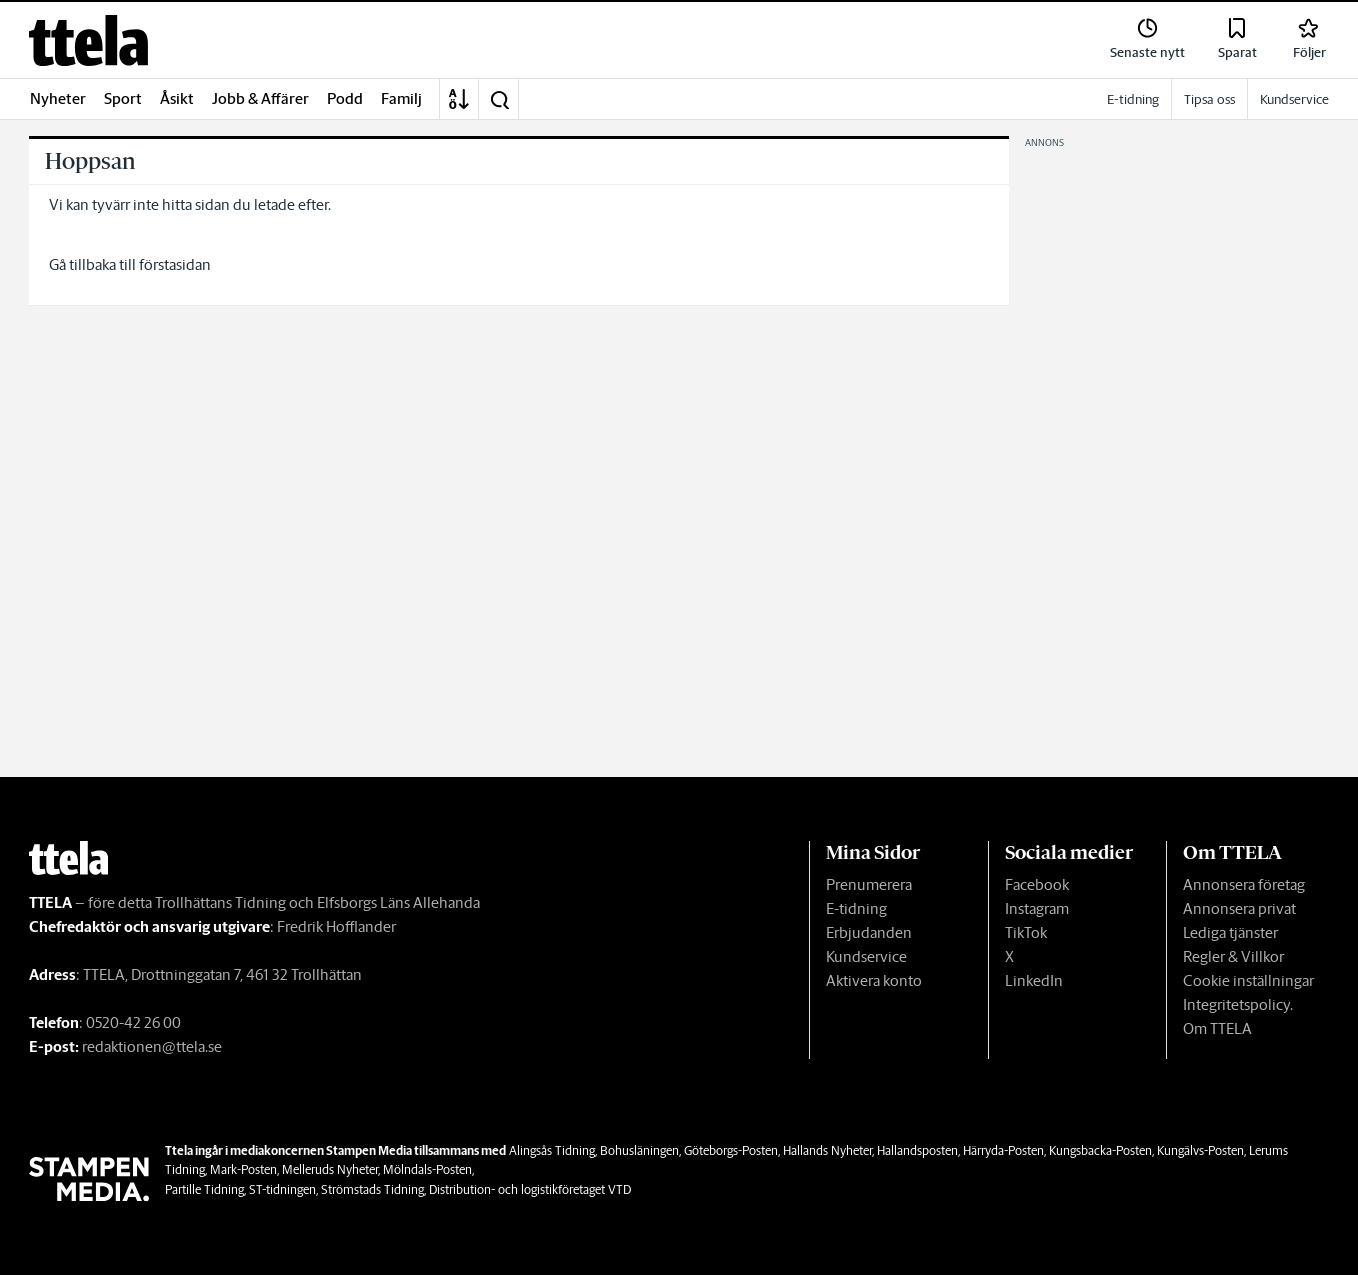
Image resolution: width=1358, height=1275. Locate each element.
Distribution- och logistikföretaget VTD (530, 1189)
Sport (123, 98)
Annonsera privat (1239, 908)
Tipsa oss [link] (1209, 99)
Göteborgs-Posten (731, 1150)
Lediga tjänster (1230, 932)
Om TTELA (1217, 1028)
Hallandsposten (917, 1150)
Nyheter (58, 98)
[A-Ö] (459, 99)
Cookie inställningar (1248, 980)
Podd (345, 98)
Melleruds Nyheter (330, 1169)
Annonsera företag (1244, 884)
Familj (401, 98)
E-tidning (856, 908)
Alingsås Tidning (552, 1150)
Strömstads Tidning (372, 1189)
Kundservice (866, 956)
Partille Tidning (204, 1189)
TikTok (1026, 932)
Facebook (1037, 884)
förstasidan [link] (175, 264)
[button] (499, 99)
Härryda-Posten (1003, 1150)
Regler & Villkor (1233, 956)
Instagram (1037, 908)
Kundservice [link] (1294, 99)
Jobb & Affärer (260, 98)
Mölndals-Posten (427, 1169)
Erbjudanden (869, 932)
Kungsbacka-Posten (1100, 1150)
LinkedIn (1034, 980)
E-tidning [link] (1133, 99)
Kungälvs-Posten (1200, 1150)
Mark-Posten (243, 1169)
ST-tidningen (282, 1189)
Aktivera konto (874, 980)
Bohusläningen (639, 1150)
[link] (88, 40)
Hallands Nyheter (827, 1150)
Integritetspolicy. (1238, 1004)
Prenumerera (869, 884)
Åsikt (177, 98)
